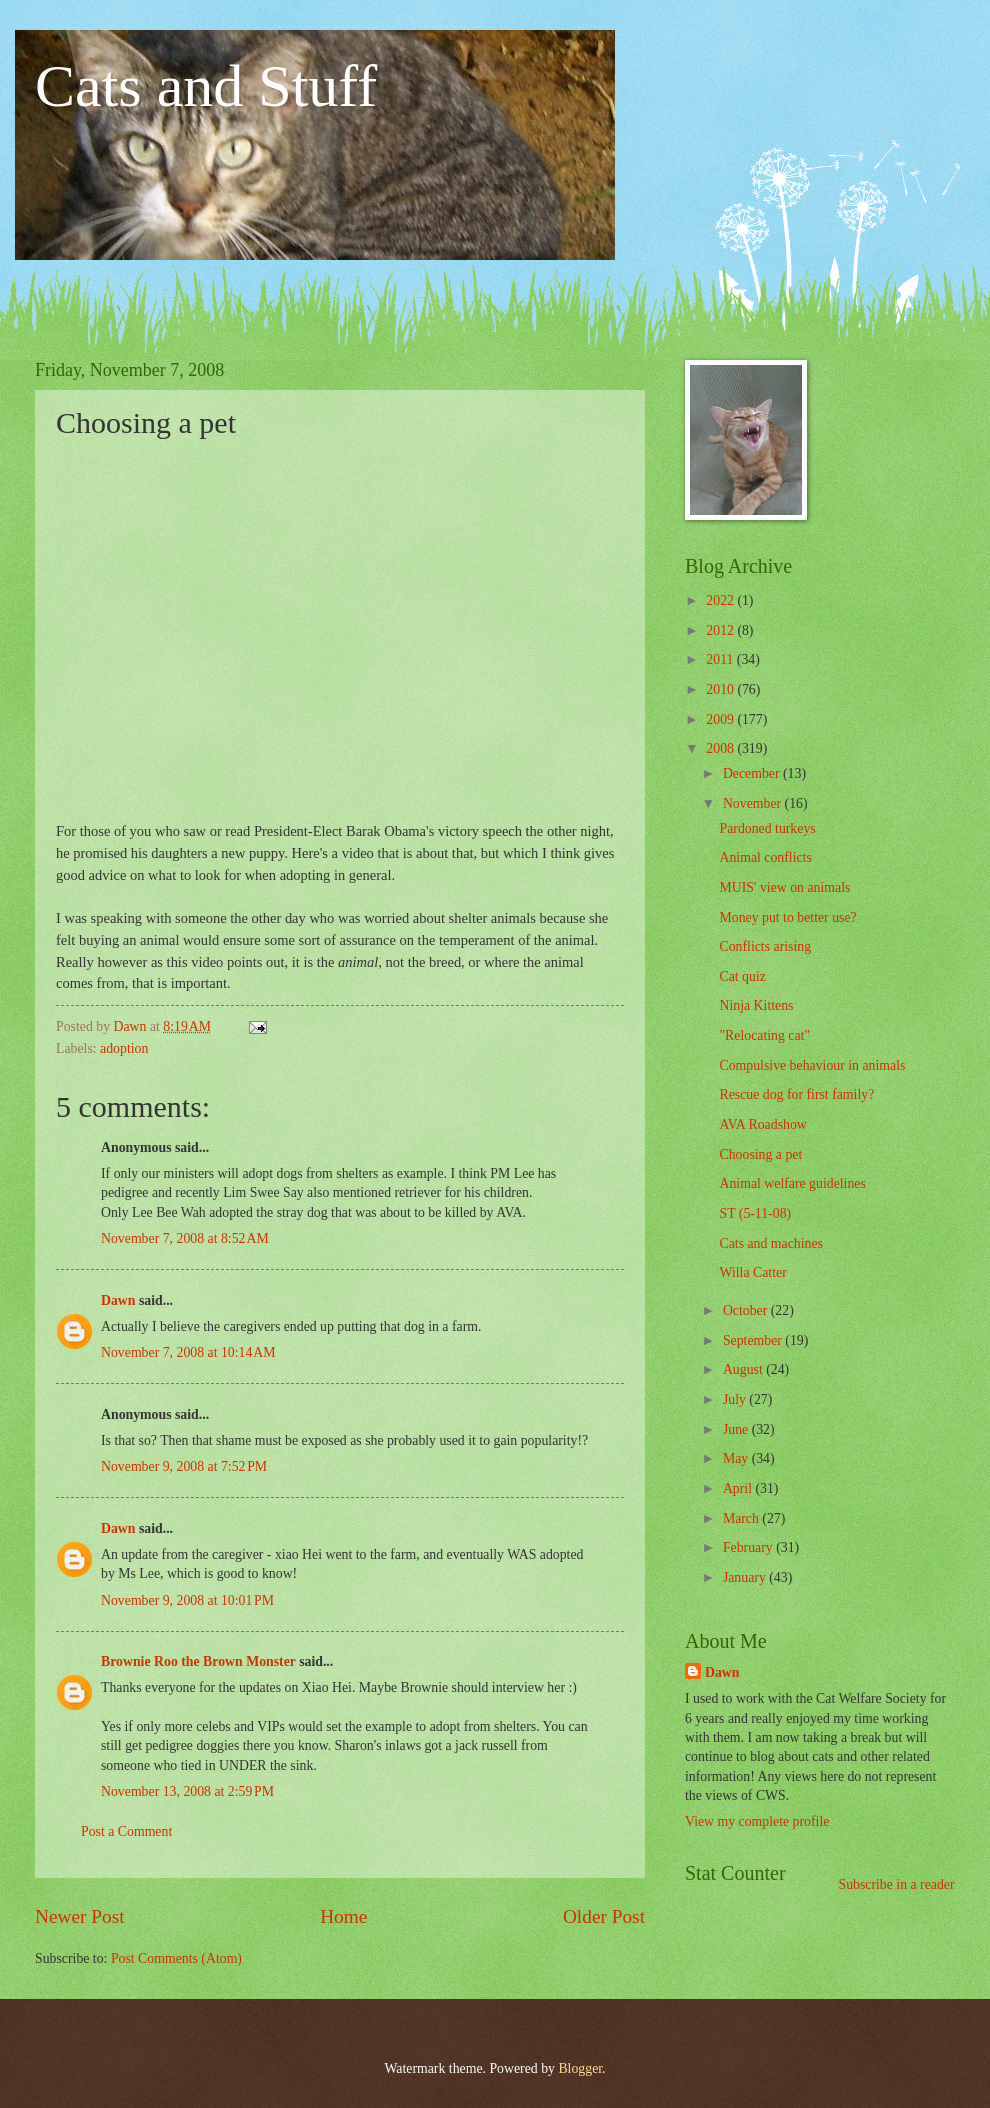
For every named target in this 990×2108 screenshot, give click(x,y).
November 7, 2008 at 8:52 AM (185, 1238)
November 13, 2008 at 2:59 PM (187, 1791)
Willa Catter (752, 1272)
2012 (721, 630)
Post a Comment (126, 1831)
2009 (721, 719)
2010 (721, 689)
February (749, 1547)
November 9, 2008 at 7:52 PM (184, 1466)
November (754, 803)
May (737, 1458)
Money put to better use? (787, 917)
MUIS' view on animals (784, 887)
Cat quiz (742, 976)
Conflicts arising (765, 946)
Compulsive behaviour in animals (812, 1065)
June (737, 1429)
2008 (721, 748)
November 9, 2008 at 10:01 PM (187, 1600)
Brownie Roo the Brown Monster (198, 1661)
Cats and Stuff (206, 86)
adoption (124, 1048)
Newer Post (80, 1916)
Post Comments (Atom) (176, 1958)
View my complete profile (757, 1821)
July (736, 1399)
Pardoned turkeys (767, 828)
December (753, 773)
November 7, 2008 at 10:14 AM (188, 1352)
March (742, 1518)
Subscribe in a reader (896, 1884)
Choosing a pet (760, 1154)
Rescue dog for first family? (796, 1094)
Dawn (118, 1300)
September (754, 1340)
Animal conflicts (765, 857)
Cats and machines (770, 1243)
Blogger (580, 2068)
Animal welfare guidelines (792, 1183)
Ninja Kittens (756, 1005)
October (747, 1310)
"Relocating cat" (764, 1035)
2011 (721, 659)
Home (343, 1916)
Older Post (604, 1916)
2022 (721, 600)
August (744, 1369)
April (739, 1488)
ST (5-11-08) (755, 1213)
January (746, 1577)
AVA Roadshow (762, 1124)
